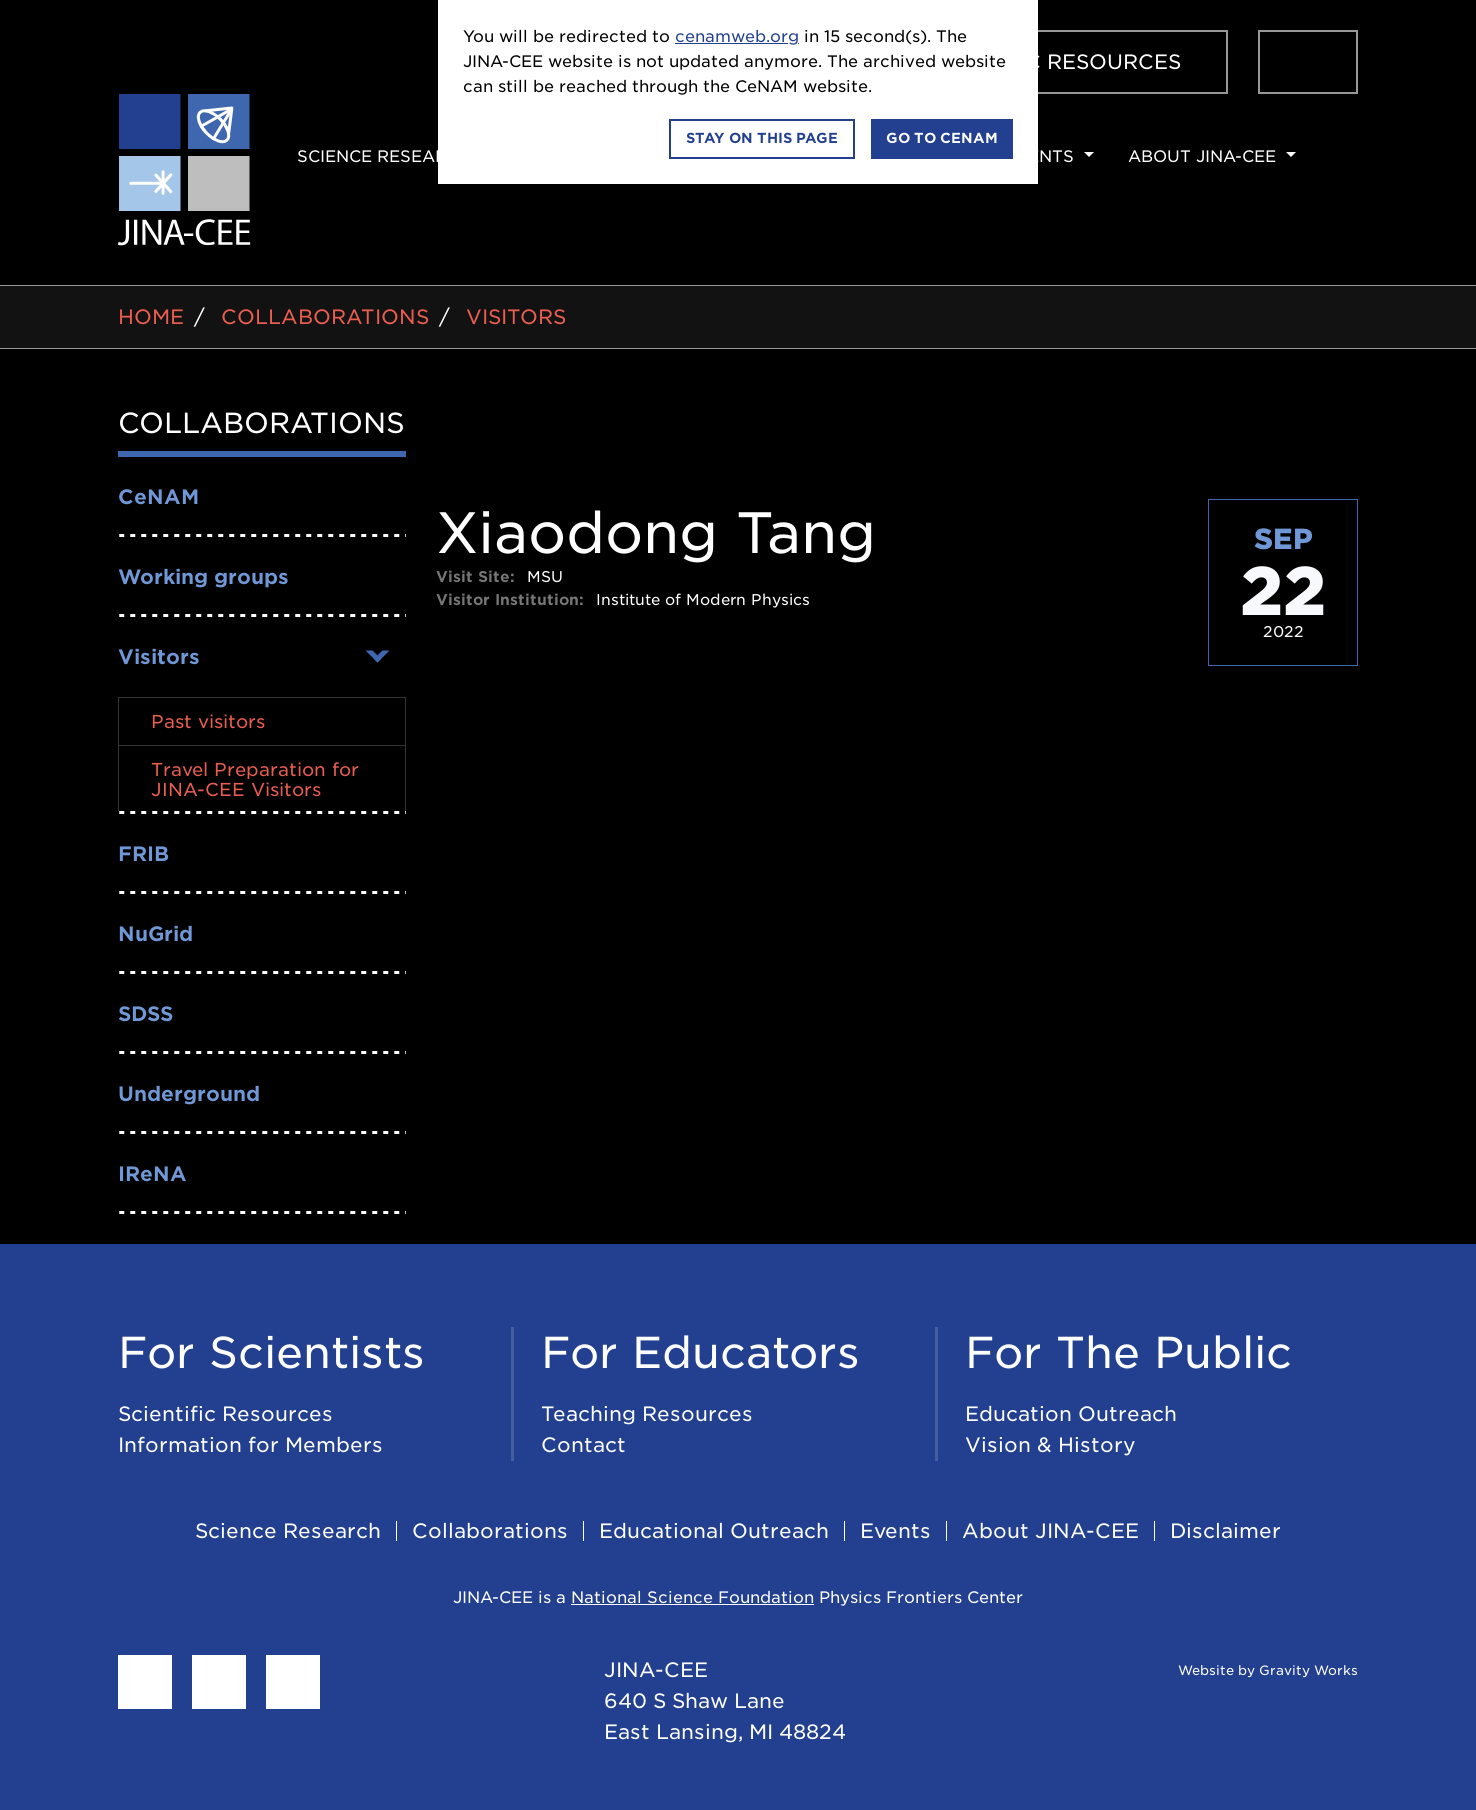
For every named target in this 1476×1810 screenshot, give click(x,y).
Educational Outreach (714, 1531)
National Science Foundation (692, 1597)
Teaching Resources (647, 1414)
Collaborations (325, 317)
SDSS (145, 1014)
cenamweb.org (737, 36)
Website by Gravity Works (1243, 1670)
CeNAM (158, 497)
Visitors (516, 317)
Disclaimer (1225, 1531)
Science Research (384, 156)
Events (1039, 156)
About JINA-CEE (1202, 156)
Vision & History (1050, 1445)
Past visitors (208, 721)
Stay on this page (762, 138)
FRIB (143, 854)
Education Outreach (1071, 1414)
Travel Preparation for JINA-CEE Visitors (255, 779)
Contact (583, 1445)
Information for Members (250, 1445)
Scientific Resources (1050, 62)
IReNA (152, 1174)
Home (151, 317)
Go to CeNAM (942, 138)
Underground (189, 1094)
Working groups (203, 577)
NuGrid (155, 934)
